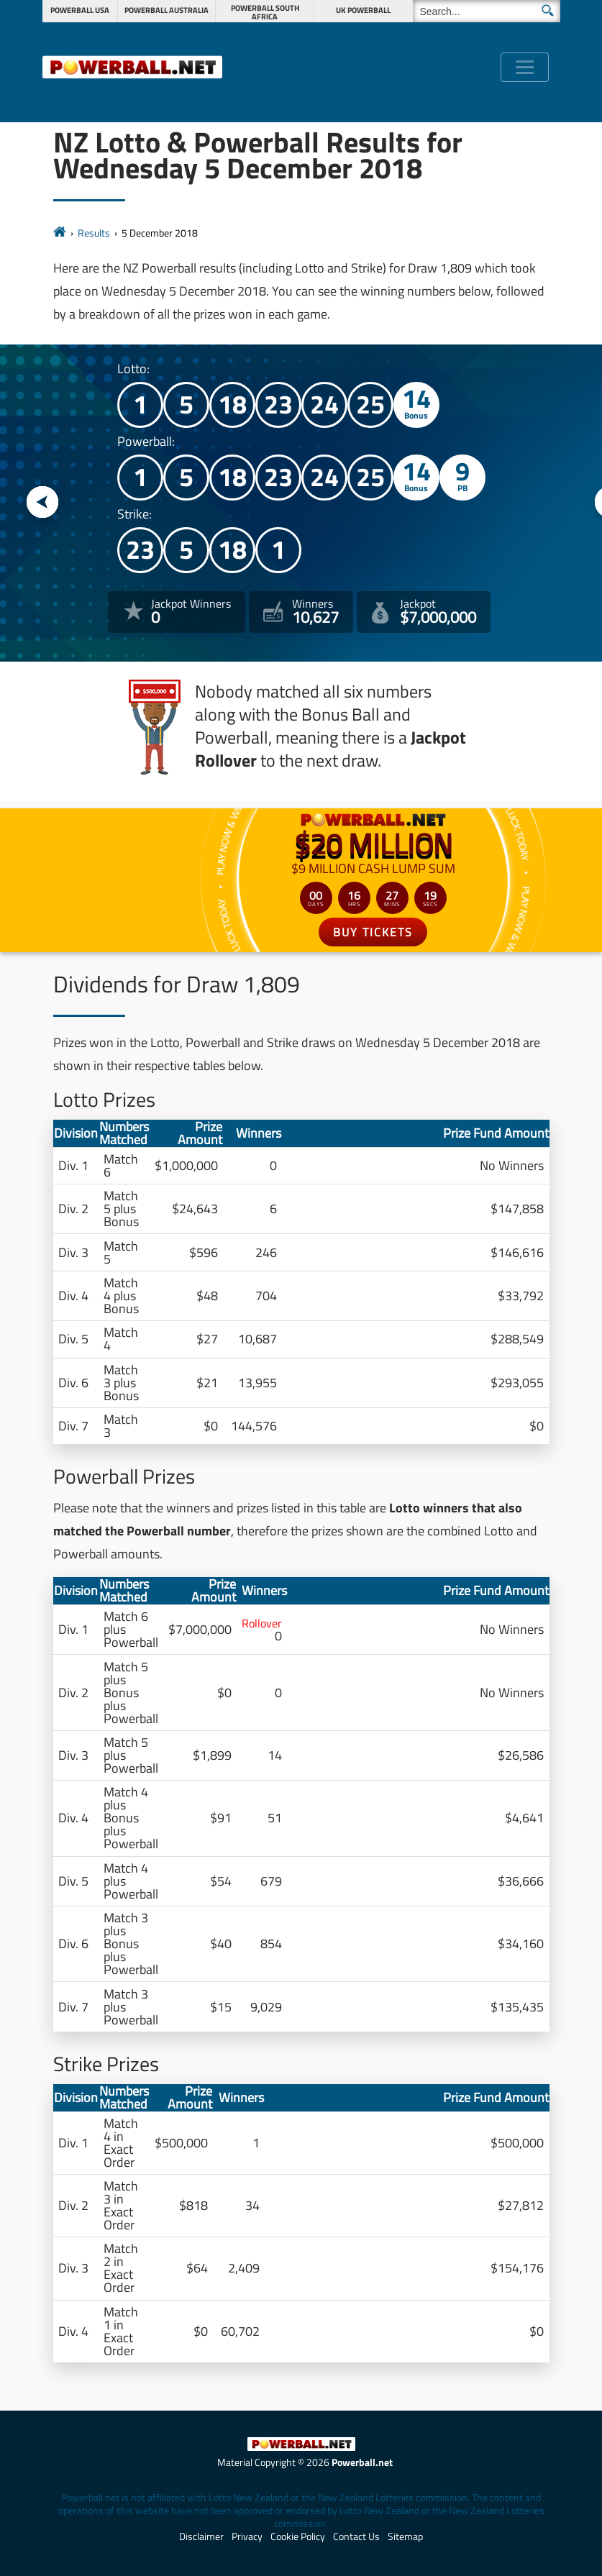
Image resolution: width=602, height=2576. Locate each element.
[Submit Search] (547, 10)
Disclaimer (201, 2536)
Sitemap (405, 2536)
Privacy (247, 2536)
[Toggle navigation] (525, 67)
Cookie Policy (297, 2536)
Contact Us (356, 2536)
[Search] (486, 11)
